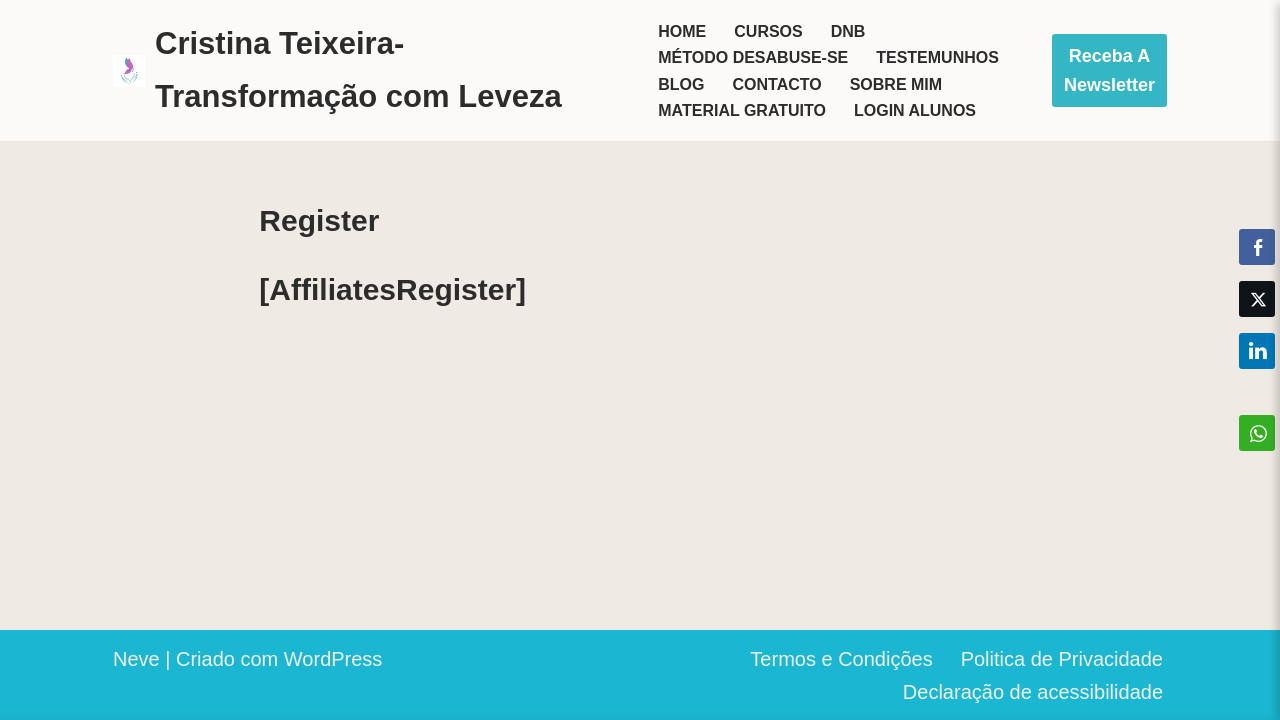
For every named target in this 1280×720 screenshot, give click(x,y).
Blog (681, 84)
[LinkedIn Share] (1257, 351)
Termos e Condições (841, 659)
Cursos (768, 31)
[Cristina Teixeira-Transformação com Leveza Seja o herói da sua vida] (368, 70)
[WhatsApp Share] (1257, 433)
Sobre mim (896, 84)
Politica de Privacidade (1062, 659)
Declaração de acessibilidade (1033, 692)
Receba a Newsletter (1109, 70)
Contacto (776, 84)
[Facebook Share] (1257, 247)
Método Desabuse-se (753, 57)
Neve (136, 659)
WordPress (333, 659)
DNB (848, 31)
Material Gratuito (742, 110)
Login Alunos (915, 110)
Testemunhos (937, 57)
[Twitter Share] (1257, 299)
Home (682, 31)
